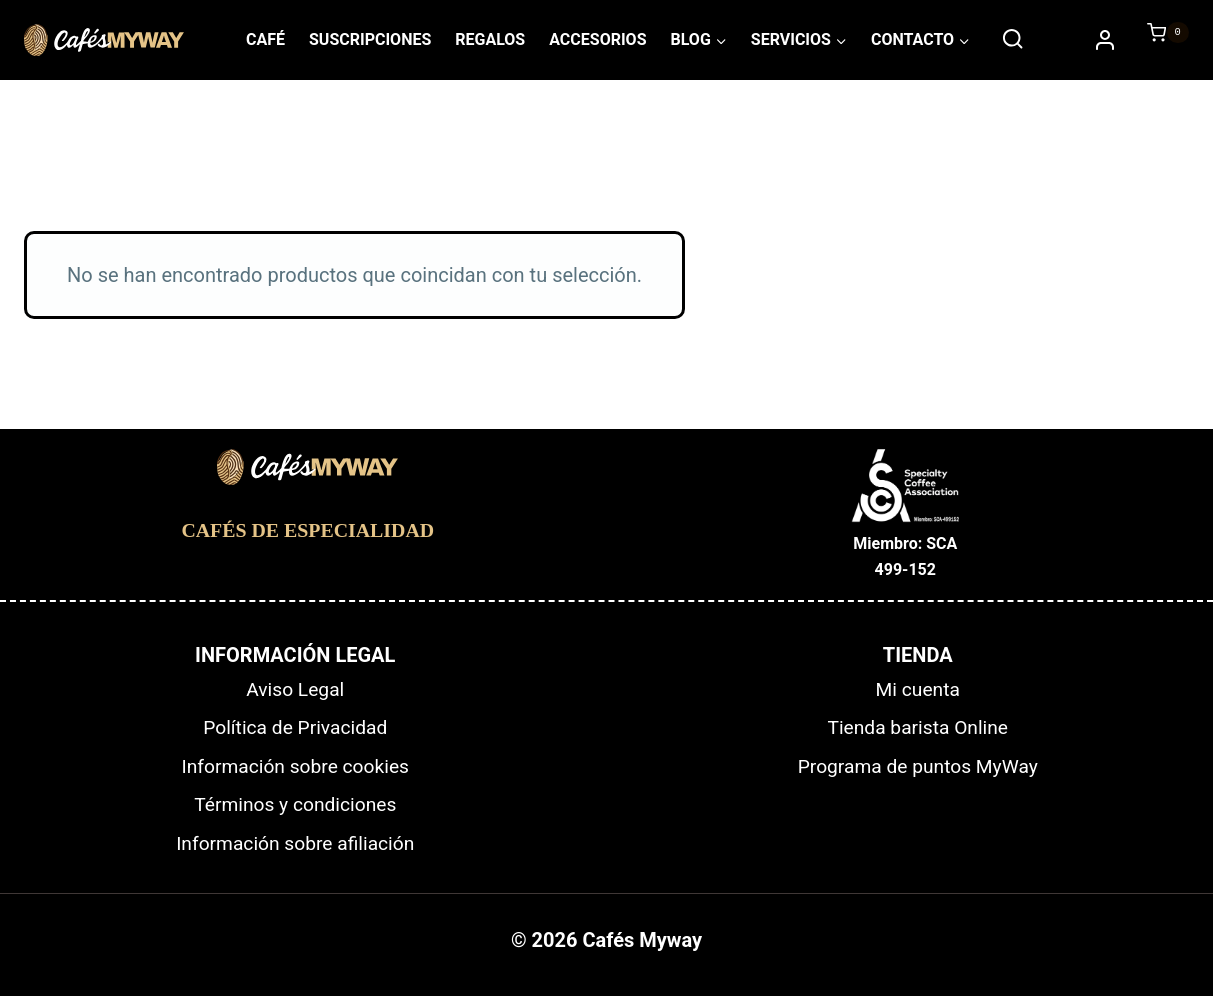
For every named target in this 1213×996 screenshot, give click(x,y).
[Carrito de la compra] (1158, 40)
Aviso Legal (295, 689)
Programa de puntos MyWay (918, 766)
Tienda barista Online (917, 727)
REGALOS (490, 39)
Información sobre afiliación (295, 843)
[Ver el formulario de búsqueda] (1012, 39)
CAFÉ (265, 39)
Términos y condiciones (295, 804)
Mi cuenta (918, 689)
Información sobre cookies (295, 766)
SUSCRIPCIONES (370, 39)
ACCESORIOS (597, 39)
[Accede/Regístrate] (1105, 40)
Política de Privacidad (295, 727)
